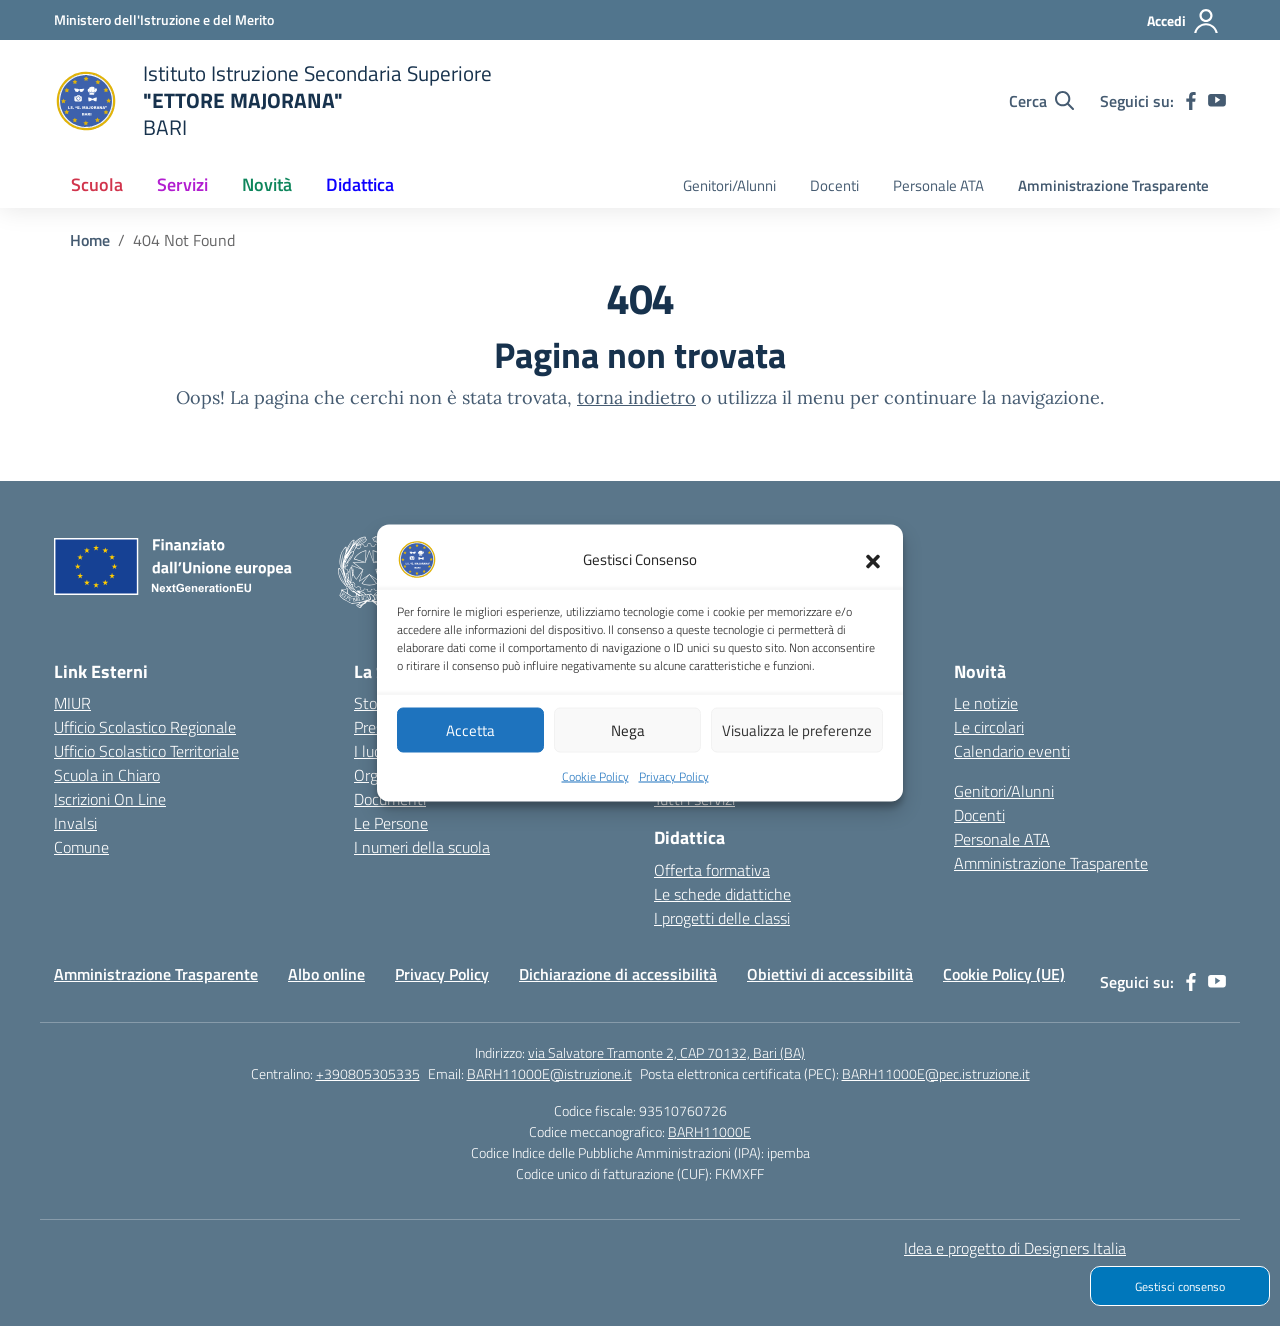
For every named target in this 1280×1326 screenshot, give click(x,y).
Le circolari (989, 727)
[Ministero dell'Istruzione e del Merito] (164, 19)
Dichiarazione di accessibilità (618, 974)
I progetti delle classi (722, 918)
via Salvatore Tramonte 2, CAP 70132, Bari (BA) (666, 1052)
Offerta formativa (712, 870)
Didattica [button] (360, 184)
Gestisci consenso (1180, 1286)
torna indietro (636, 397)
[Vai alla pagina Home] (90, 240)
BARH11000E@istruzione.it (549, 1073)
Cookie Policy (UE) (1004, 974)
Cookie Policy (595, 784)
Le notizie (986, 703)
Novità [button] (267, 184)
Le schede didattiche (722, 894)
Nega (628, 737)
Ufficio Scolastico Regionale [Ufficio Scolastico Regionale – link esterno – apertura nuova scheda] (145, 727)
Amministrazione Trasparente (1113, 185)
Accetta (470, 737)
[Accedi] (1183, 21)
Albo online (326, 974)
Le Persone (391, 823)
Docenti (834, 185)
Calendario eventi (1012, 751)
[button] (873, 568)
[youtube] (1217, 101)
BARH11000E (709, 1131)
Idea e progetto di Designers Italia (1015, 1248)
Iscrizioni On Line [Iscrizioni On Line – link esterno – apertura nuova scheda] (110, 799)
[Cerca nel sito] (1041, 101)
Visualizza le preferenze (797, 737)
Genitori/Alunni (729, 185)
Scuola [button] (97, 184)
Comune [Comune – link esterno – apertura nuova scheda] (81, 847)
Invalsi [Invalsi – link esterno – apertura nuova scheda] (75, 823)
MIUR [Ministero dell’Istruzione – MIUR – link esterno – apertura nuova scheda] (72, 703)
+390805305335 (368, 1073)
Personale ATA (938, 185)
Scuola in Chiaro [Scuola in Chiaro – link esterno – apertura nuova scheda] (107, 775)
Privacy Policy (674, 784)
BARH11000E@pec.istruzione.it (936, 1073)
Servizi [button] (182, 184)
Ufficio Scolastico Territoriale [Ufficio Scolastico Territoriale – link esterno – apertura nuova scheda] (146, 751)
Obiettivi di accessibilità (830, 974)
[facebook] (1191, 101)
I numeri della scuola (422, 847)
